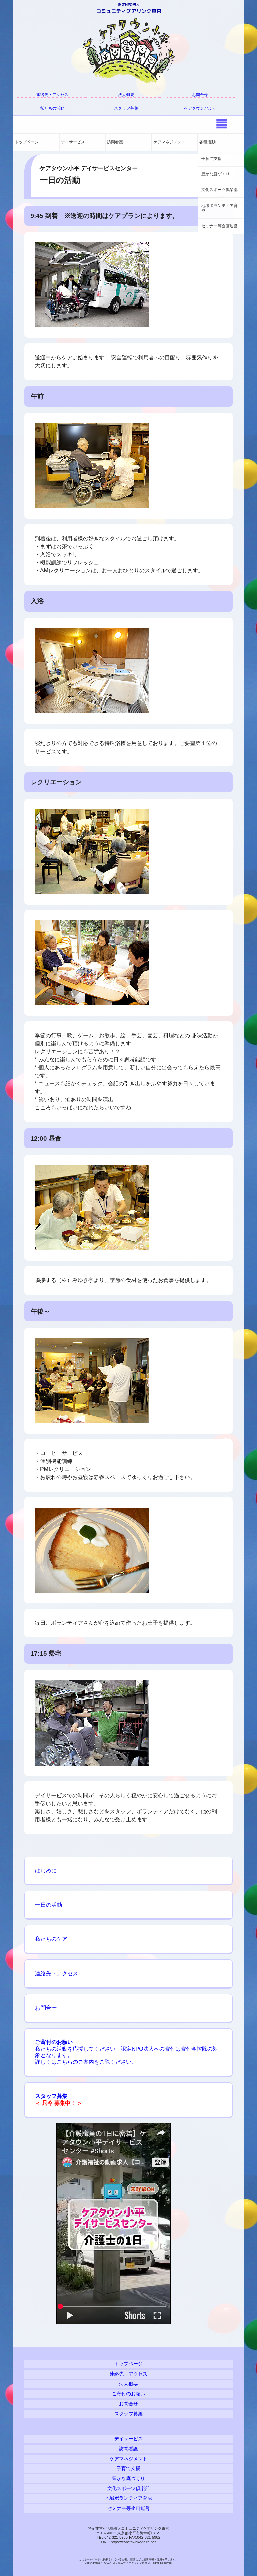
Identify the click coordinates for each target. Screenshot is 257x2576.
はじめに (46, 1870)
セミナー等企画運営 (219, 226)
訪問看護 (115, 142)
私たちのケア (51, 1939)
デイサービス (73, 142)
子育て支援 (211, 158)
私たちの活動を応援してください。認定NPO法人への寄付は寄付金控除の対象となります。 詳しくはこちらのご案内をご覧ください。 (126, 2052)
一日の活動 (48, 1905)
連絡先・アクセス (52, 94)
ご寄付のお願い (128, 2393)
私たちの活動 (52, 108)
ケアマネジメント (169, 142)
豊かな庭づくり (215, 174)
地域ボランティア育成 (219, 208)
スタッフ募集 (126, 108)
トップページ (27, 142)
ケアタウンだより (200, 108)
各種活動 (207, 142)
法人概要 (126, 94)
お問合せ (200, 94)
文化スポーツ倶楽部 (219, 189)
